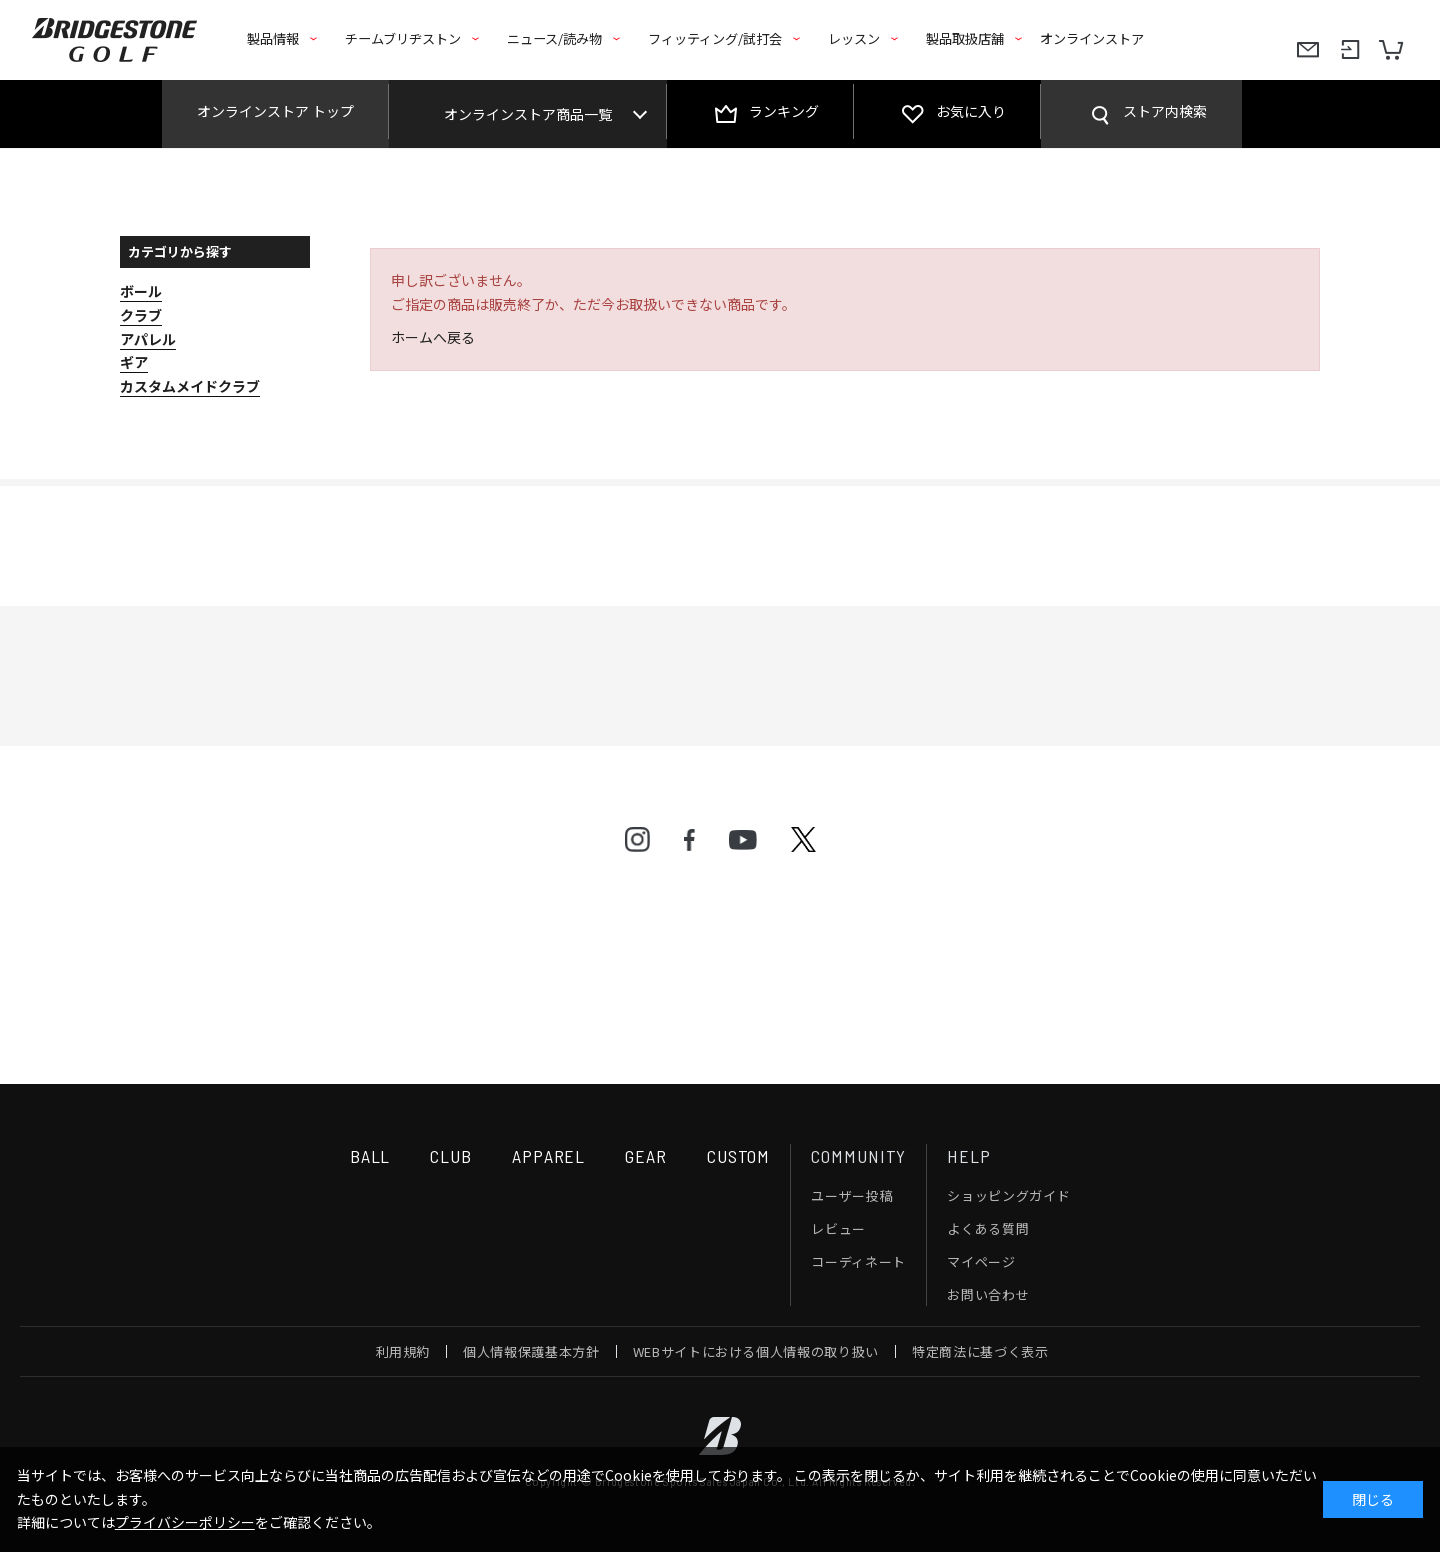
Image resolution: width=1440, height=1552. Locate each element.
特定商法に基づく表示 (980, 1351)
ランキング (784, 111)
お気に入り (971, 111)
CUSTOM (738, 1156)
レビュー (838, 1228)
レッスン (854, 38)
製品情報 (273, 38)
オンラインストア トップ (275, 111)
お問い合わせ (988, 1294)
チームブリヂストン (403, 38)
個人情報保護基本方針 (531, 1351)
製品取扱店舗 (965, 38)
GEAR (646, 1156)
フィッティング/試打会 (715, 38)
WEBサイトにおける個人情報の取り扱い (756, 1351)
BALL (370, 1156)
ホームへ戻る (433, 337)
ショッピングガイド (1008, 1195)
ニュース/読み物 (554, 38)
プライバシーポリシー (185, 1522)
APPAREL (548, 1156)
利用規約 (403, 1351)
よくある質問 (988, 1228)
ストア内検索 (1165, 111)
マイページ (981, 1261)
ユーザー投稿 (852, 1195)
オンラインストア (1092, 38)
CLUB (451, 1156)
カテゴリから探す (180, 251)
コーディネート (858, 1261)
